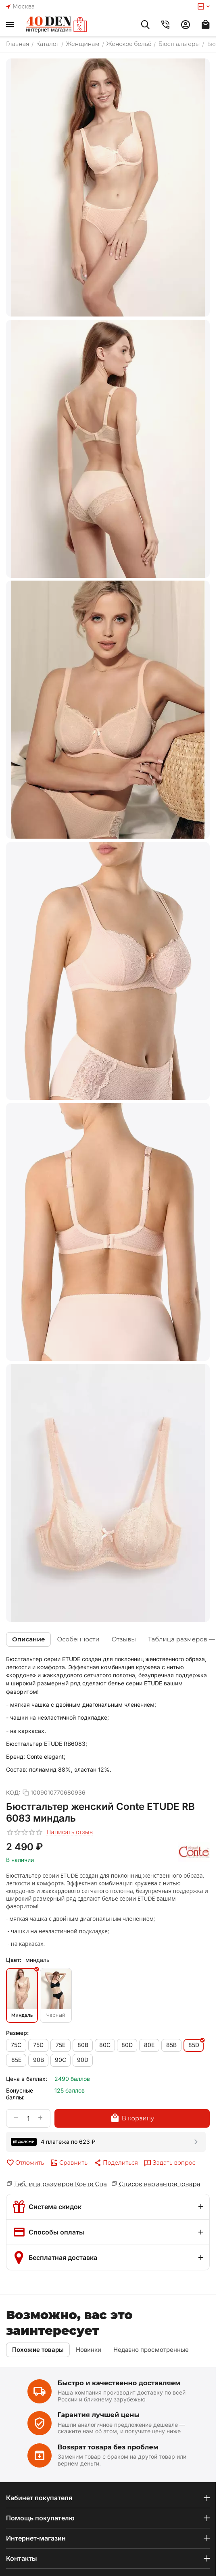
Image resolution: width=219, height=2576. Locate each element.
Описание (28, 1639)
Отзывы (124, 1639)
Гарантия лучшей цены (99, 2415)
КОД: (13, 1792)
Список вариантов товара (159, 2184)
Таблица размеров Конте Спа (60, 2184)
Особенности (78, 1639)
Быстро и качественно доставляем (119, 2383)
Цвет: (13, 1959)
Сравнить (69, 2163)
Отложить (25, 2163)
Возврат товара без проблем (108, 2447)
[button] (116, 2163)
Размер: (17, 2032)
